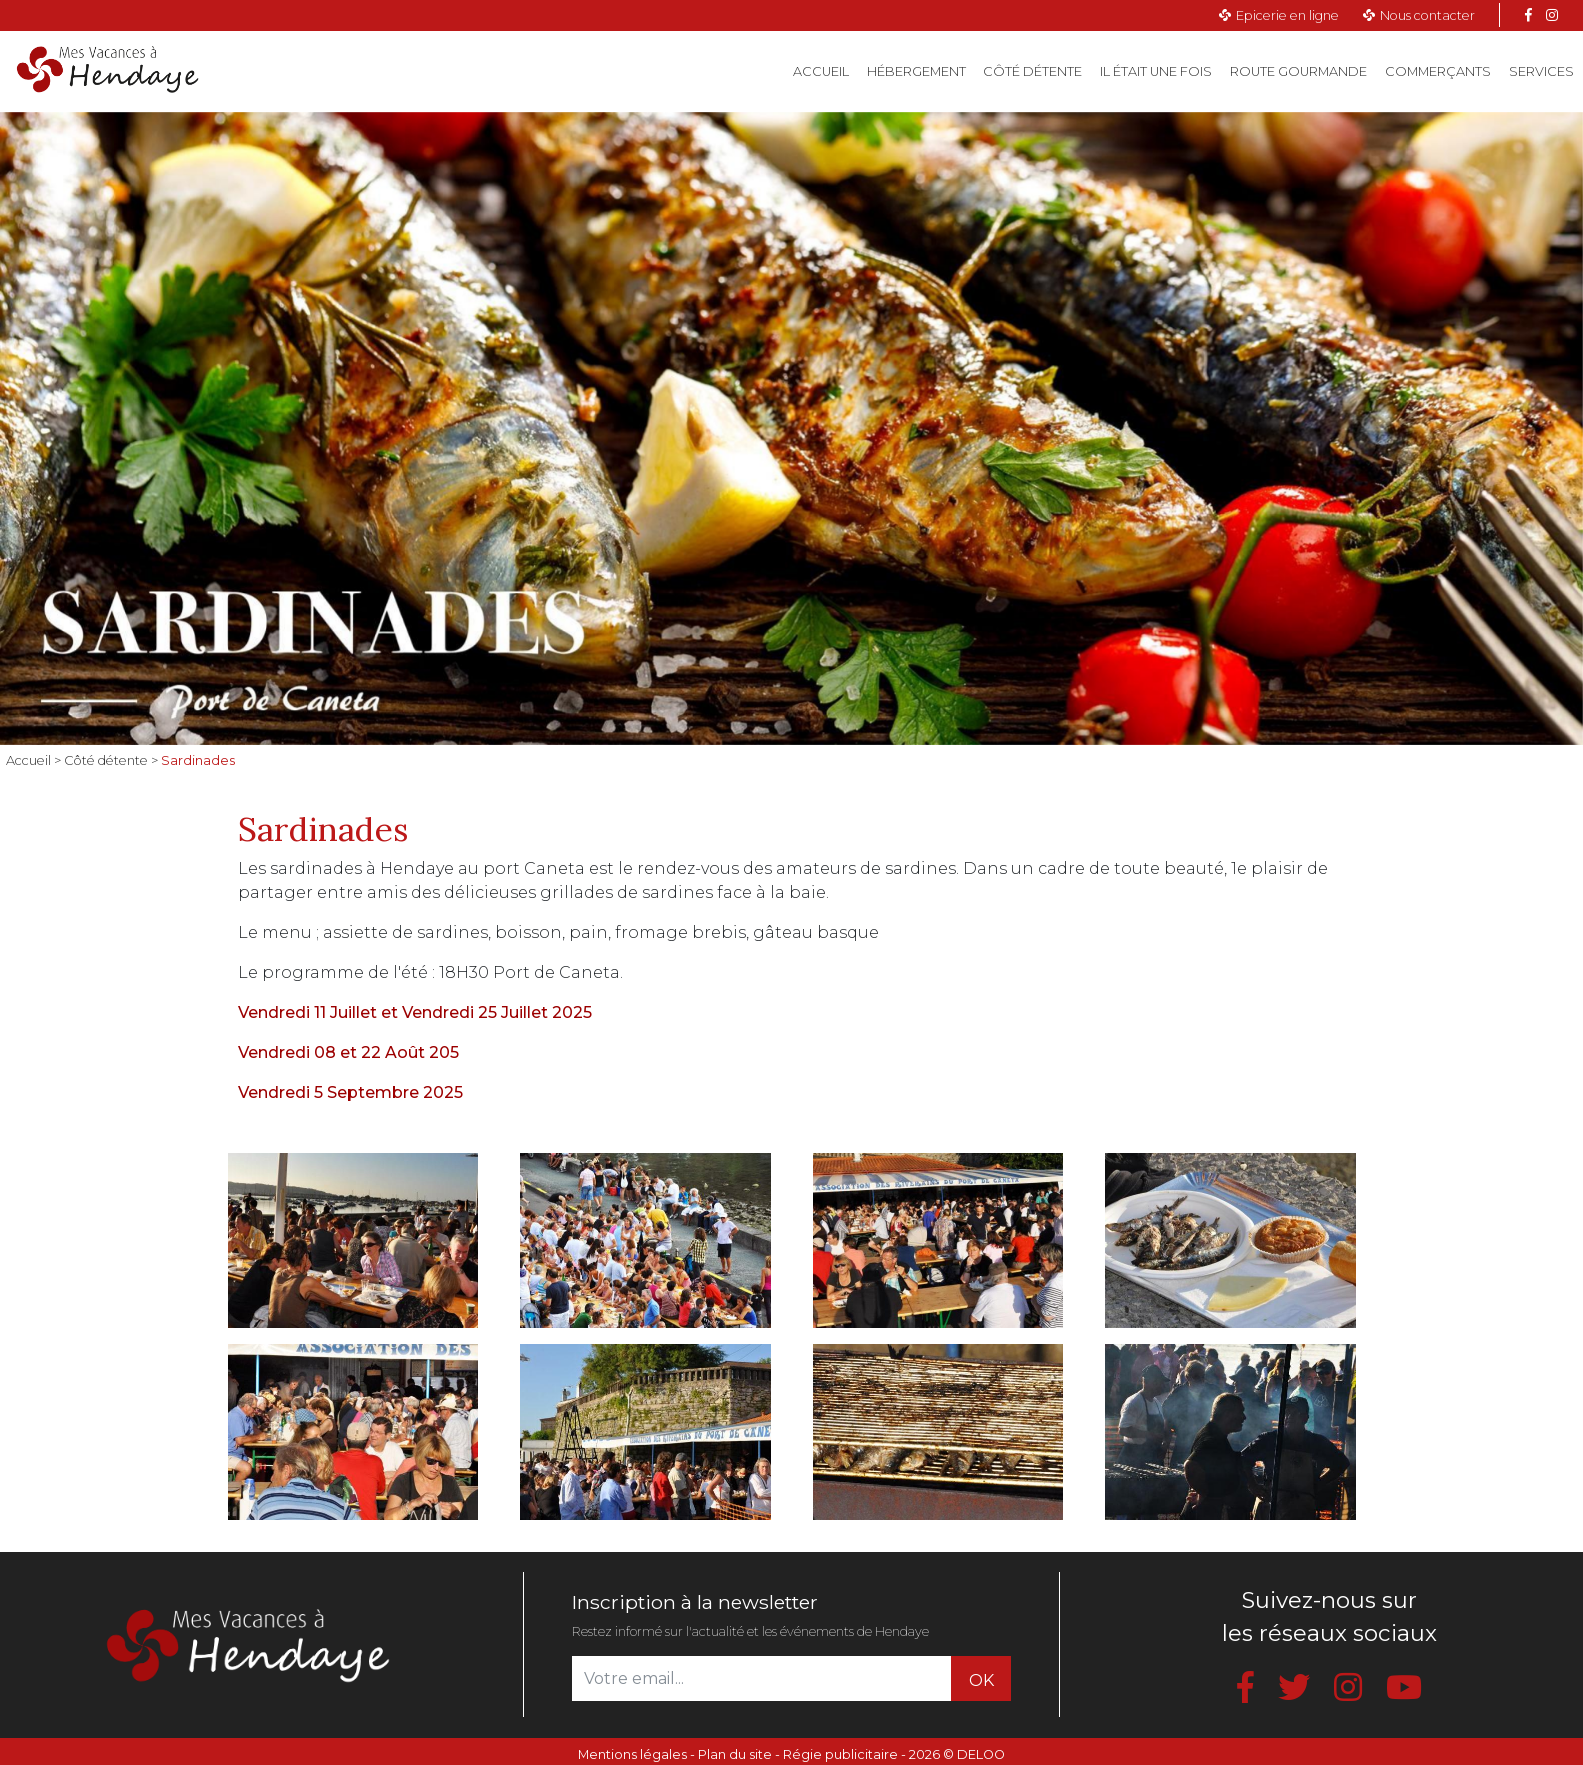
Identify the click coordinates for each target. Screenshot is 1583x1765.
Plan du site (735, 1754)
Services (1541, 71)
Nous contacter (1427, 15)
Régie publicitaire (840, 1754)
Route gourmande (1298, 71)
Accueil (825, 70)
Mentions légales (632, 1754)
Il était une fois (1156, 71)
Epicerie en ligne (1287, 15)
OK (981, 1680)
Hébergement (916, 71)
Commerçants (1438, 71)
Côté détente (1032, 71)
